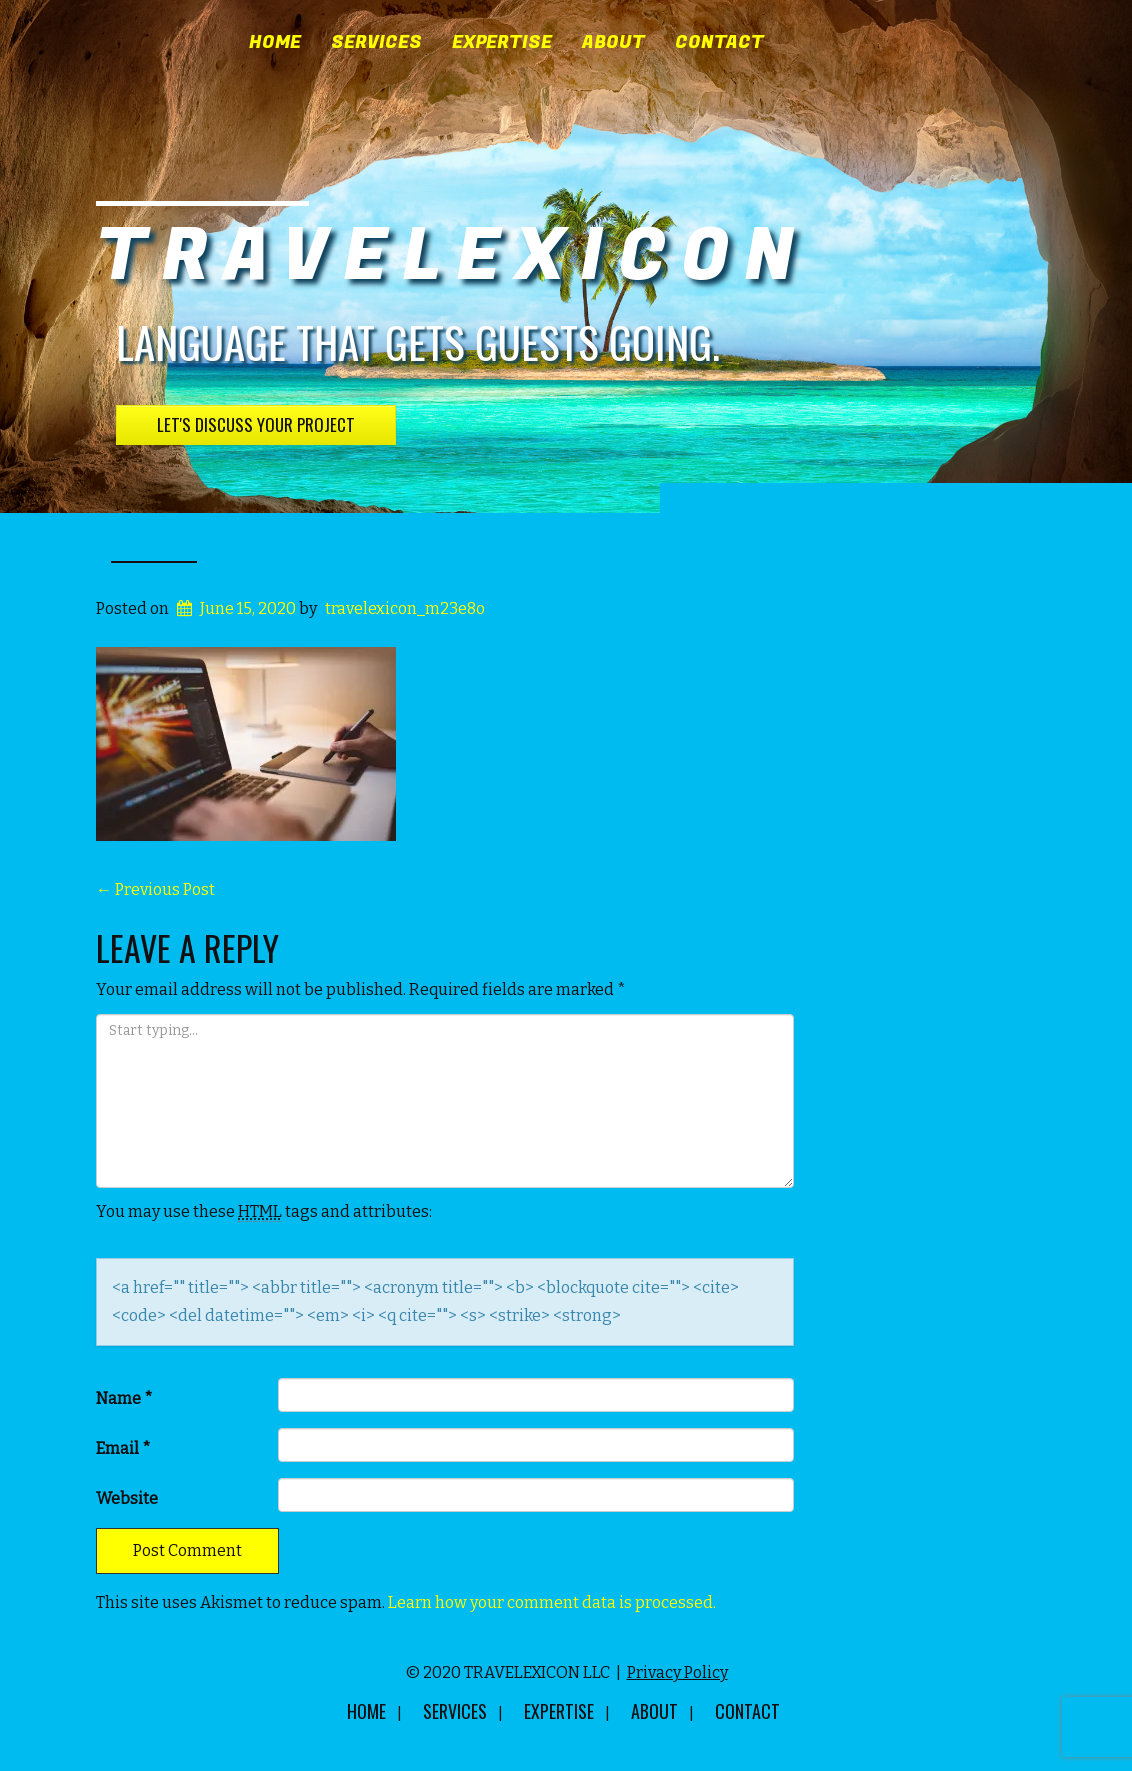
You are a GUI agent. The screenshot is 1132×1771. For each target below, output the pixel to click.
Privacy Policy (677, 1672)
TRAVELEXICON (452, 256)
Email (123, 1448)
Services (376, 43)
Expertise (502, 43)
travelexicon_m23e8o (405, 608)
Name (124, 1398)
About (613, 43)
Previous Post (155, 889)
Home (275, 43)
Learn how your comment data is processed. (552, 1602)
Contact (719, 43)
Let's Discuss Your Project (256, 424)
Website (127, 1498)
